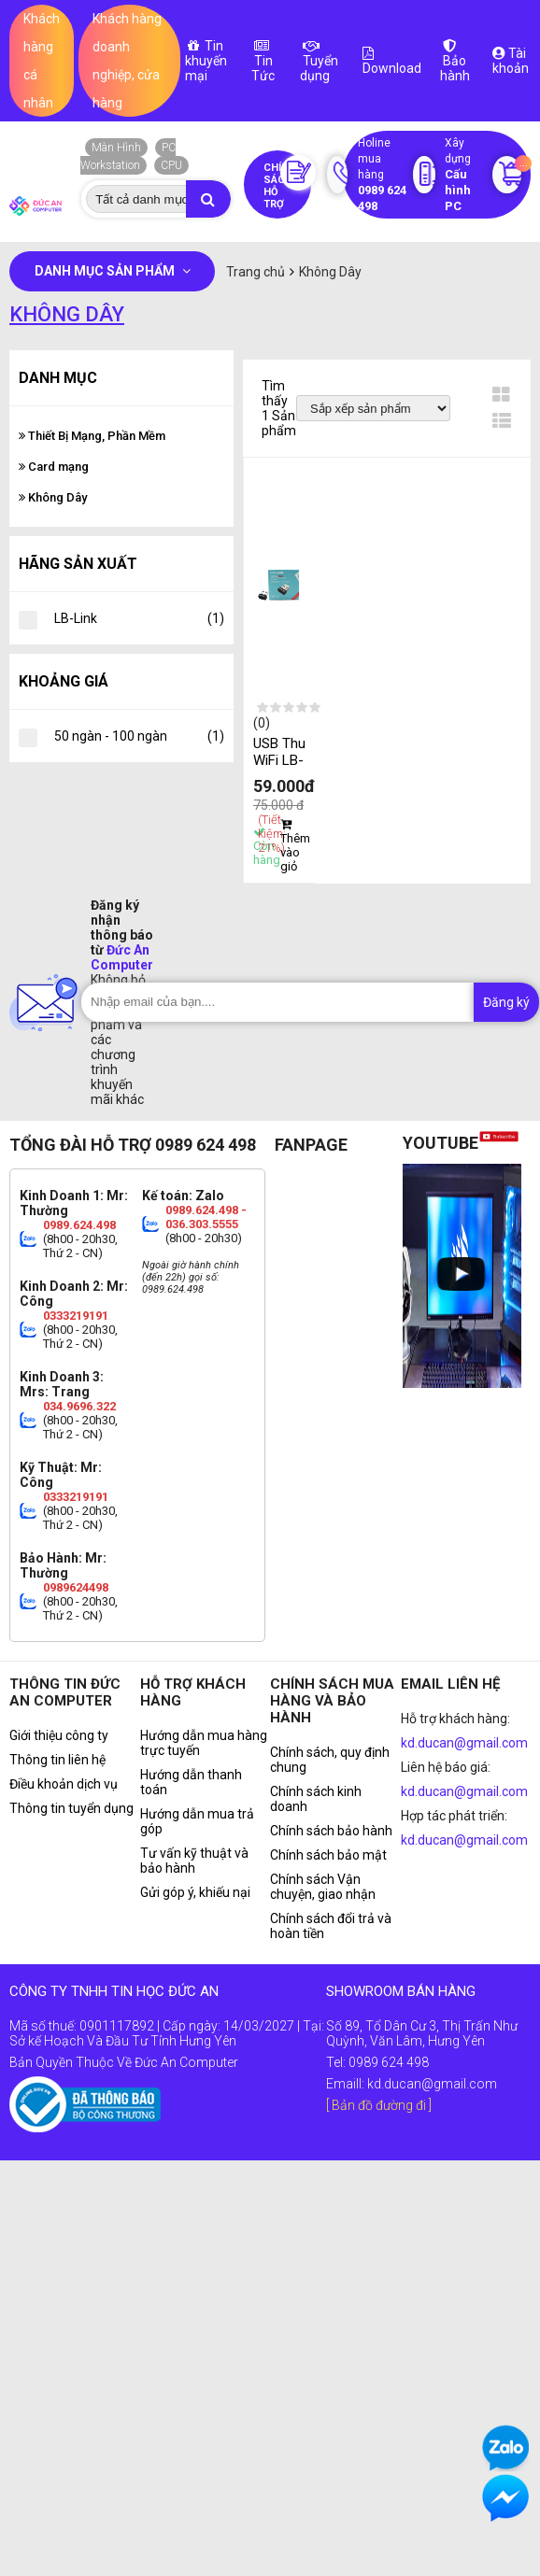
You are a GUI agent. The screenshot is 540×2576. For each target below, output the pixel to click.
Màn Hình (116, 147)
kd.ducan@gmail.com (464, 1742)
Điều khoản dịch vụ (63, 1783)
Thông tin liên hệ (57, 1759)
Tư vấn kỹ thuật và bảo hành (194, 1860)
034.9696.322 (79, 1406)
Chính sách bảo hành (331, 1830)
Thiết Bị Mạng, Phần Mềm (92, 436)
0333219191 (75, 1316)
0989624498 (75, 1587)
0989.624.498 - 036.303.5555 (206, 1217)
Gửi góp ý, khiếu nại (195, 1892)
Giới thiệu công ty (58, 1735)
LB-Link (139, 618)
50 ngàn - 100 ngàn (139, 736)
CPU (171, 165)
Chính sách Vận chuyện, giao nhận (323, 1887)
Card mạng (54, 467)
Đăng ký (506, 1002)
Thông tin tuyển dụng (71, 1808)
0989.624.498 (79, 1225)
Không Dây (53, 497)
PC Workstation (128, 156)
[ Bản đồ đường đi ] (379, 2105)
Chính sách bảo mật (328, 1854)
